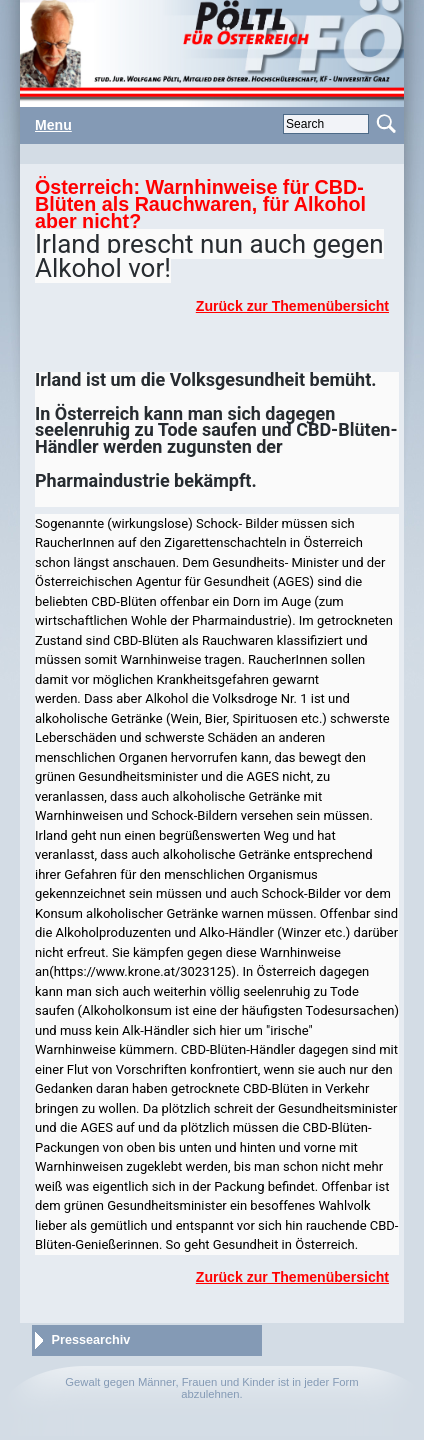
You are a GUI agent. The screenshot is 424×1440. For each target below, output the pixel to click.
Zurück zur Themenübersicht (292, 306)
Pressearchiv (91, 1340)
